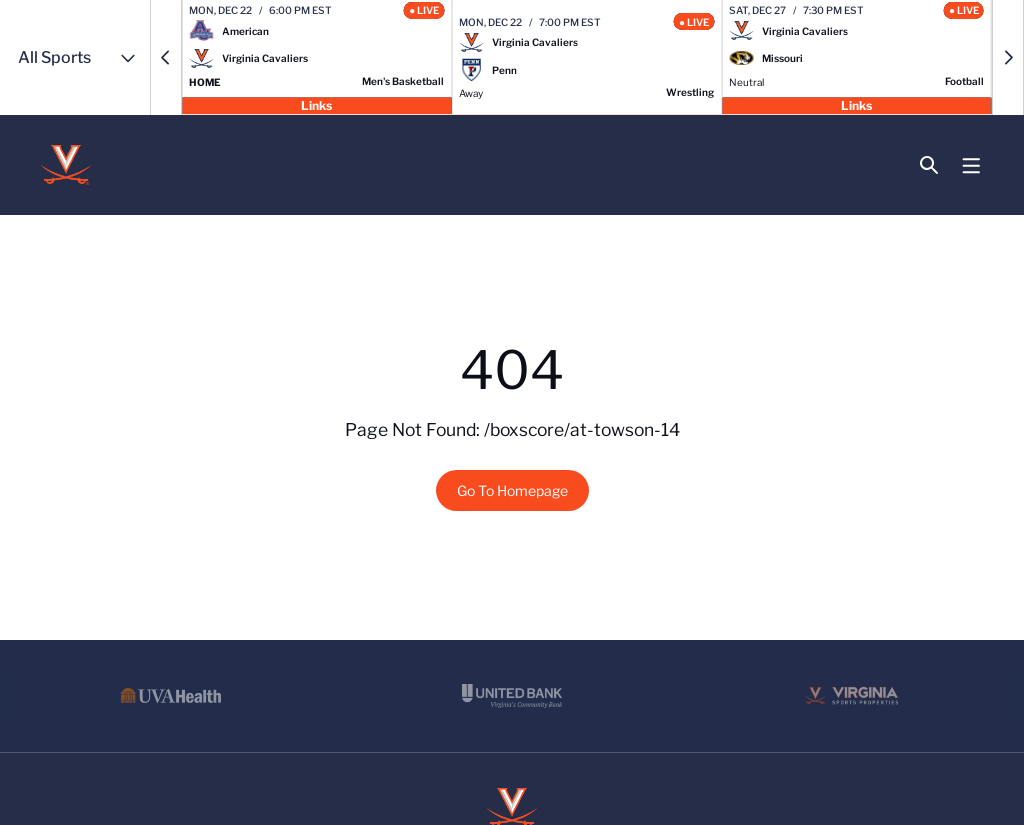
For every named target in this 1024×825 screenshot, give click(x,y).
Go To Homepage (512, 490)
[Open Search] (928, 165)
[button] (166, 57)
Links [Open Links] (316, 104)
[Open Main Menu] (971, 166)
